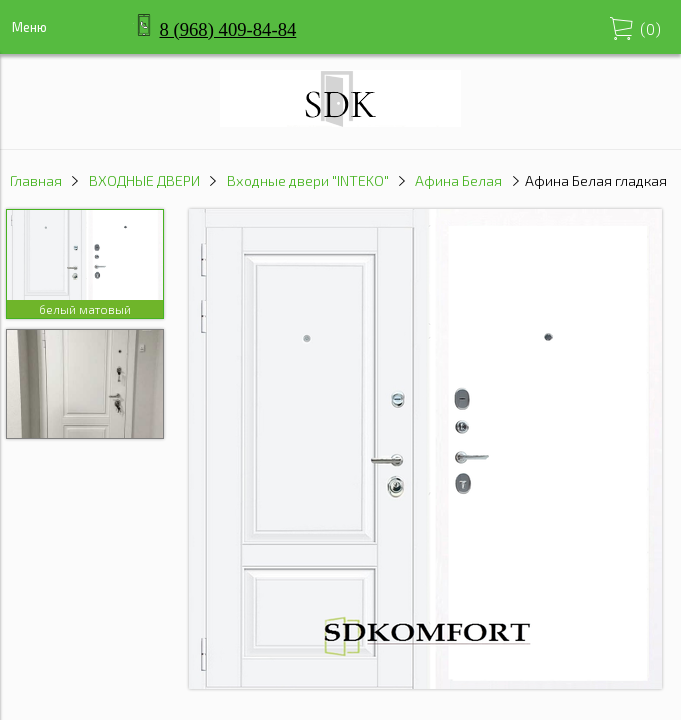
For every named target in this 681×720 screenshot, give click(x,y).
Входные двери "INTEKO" (308, 180)
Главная (36, 180)
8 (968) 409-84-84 (228, 29)
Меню (29, 27)
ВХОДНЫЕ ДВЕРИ (144, 180)
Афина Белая (458, 180)
